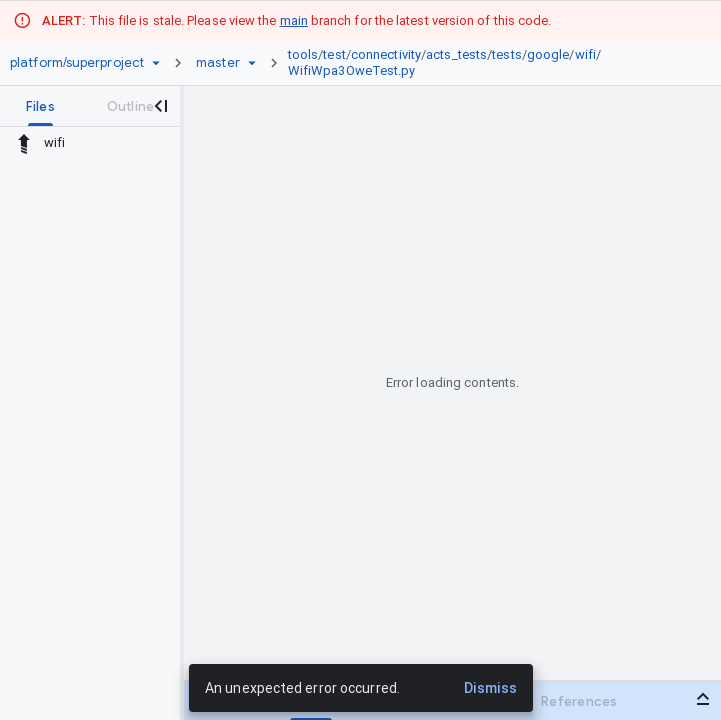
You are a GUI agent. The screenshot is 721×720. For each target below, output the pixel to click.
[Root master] (218, 63)
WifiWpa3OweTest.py (352, 70)
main (294, 20)
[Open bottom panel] (703, 699)
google (548, 54)
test (334, 54)
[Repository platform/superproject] (77, 63)
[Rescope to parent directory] (24, 143)
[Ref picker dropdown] (252, 63)
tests (507, 54)
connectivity (386, 54)
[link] (487, 63)
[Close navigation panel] (160, 106)
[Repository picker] (156, 63)
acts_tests (456, 54)
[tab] (40, 106)
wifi (585, 54)
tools (303, 54)
